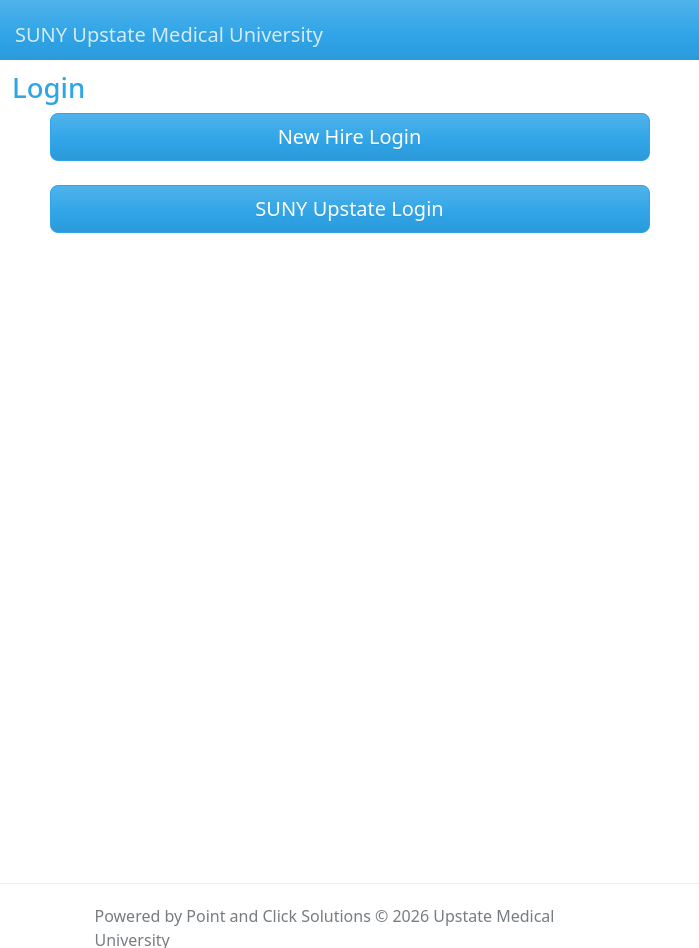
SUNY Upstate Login (349, 208)
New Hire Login (350, 136)
